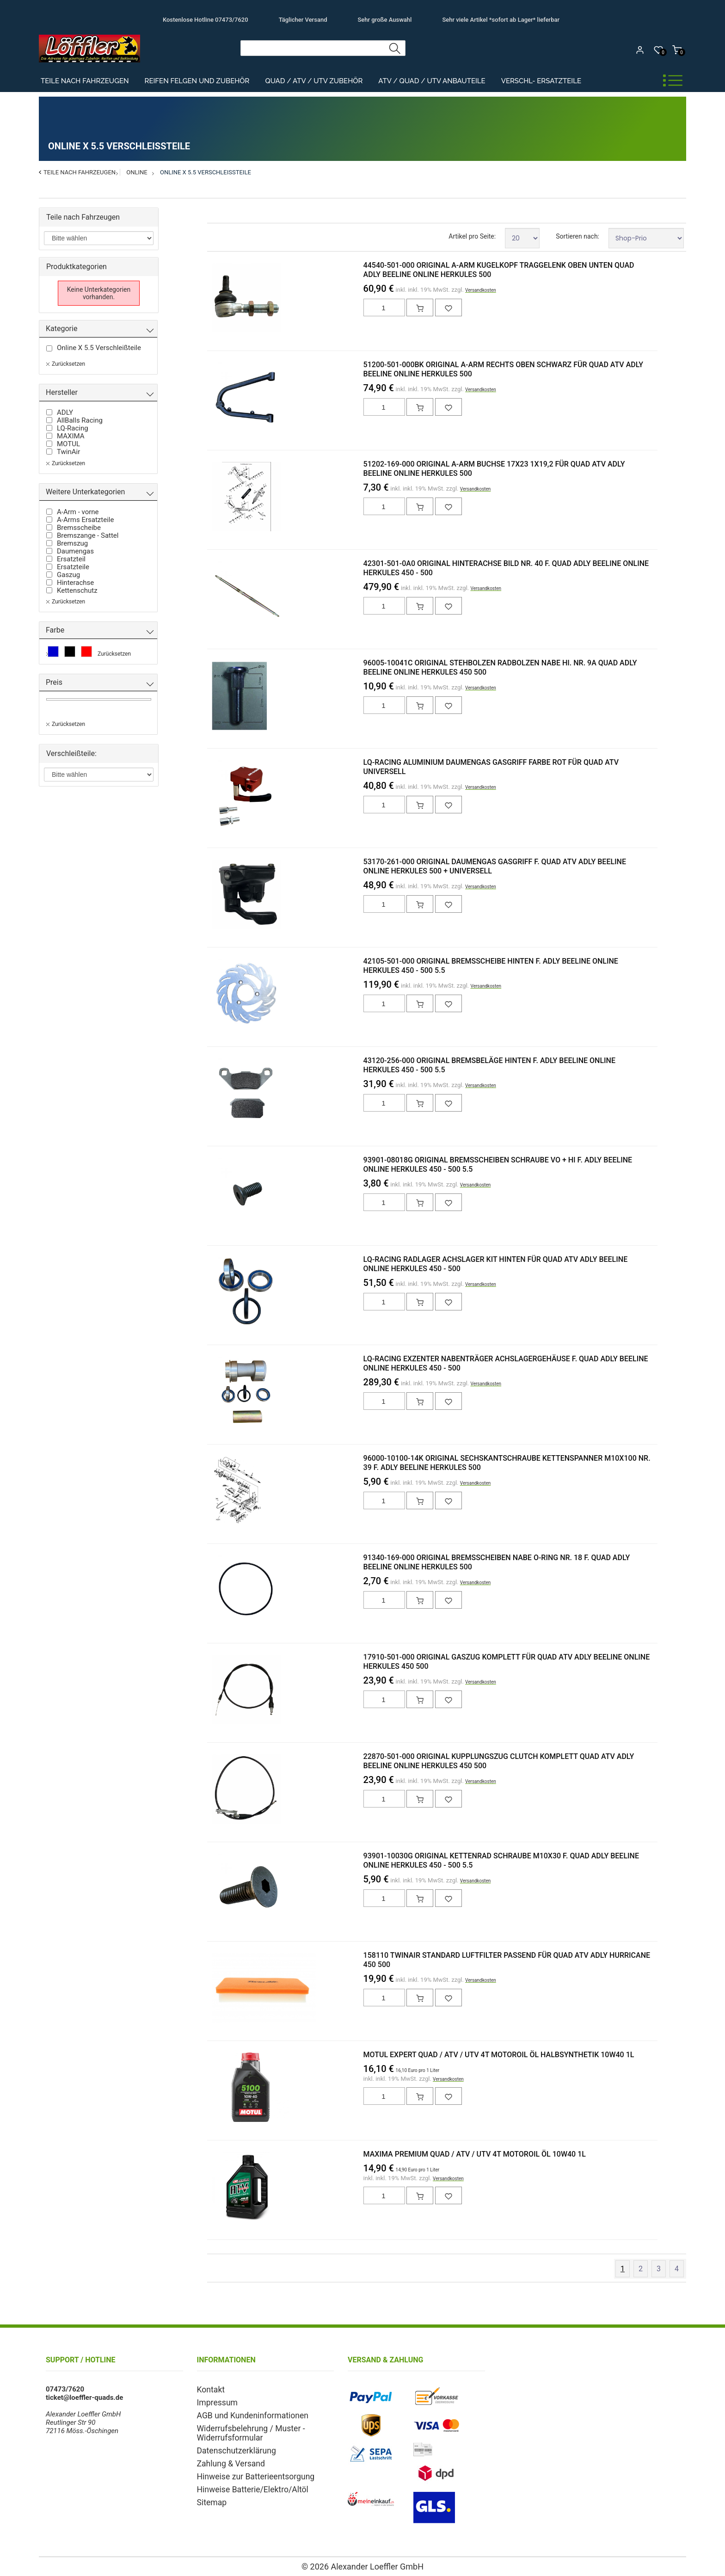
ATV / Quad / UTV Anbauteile (431, 81)
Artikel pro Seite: (472, 236)
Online (136, 172)
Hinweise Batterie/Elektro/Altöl (244, 2482)
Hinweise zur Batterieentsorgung (247, 2469)
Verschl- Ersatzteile (541, 81)
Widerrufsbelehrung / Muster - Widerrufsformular (243, 2429)
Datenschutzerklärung (230, 2445)
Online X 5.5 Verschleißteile (205, 172)
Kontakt (209, 2389)
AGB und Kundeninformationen (244, 2413)
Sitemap (209, 2494)
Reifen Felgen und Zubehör (197, 81)
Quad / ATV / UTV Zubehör (313, 81)
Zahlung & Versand (226, 2457)
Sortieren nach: (577, 236)
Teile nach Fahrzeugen (85, 81)
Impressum (214, 2401)
